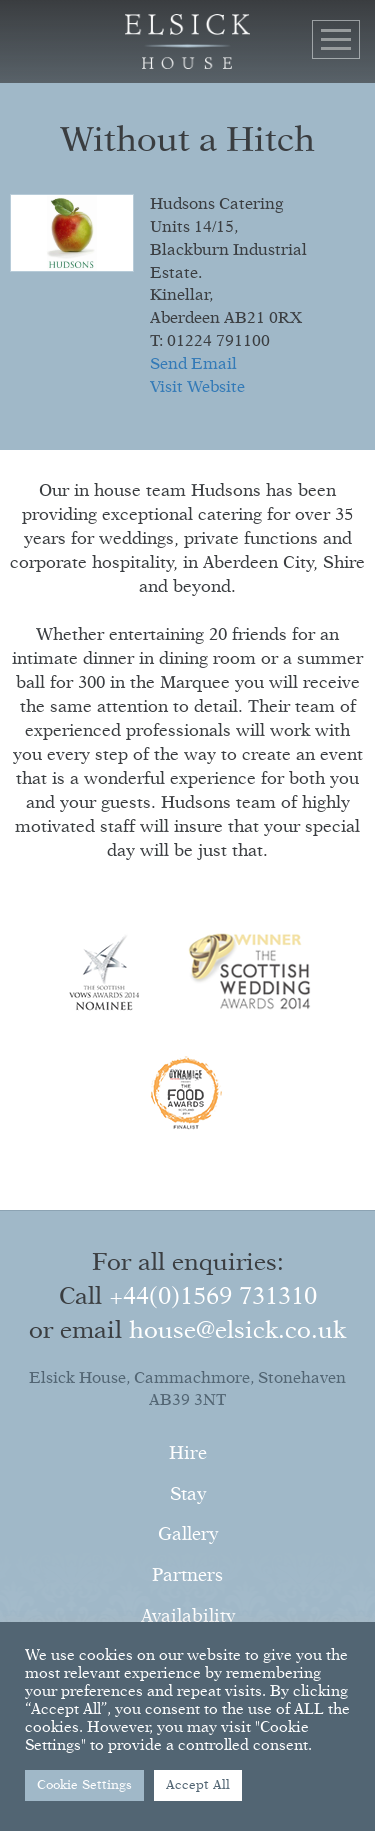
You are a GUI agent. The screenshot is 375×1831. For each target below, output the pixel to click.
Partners (187, 1576)
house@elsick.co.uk (237, 1331)
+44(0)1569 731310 (213, 1297)
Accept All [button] (198, 1785)
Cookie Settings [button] (84, 1785)
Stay (188, 1495)
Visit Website (197, 388)
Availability (188, 1617)
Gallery (188, 1535)
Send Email (193, 365)
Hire (188, 1454)
